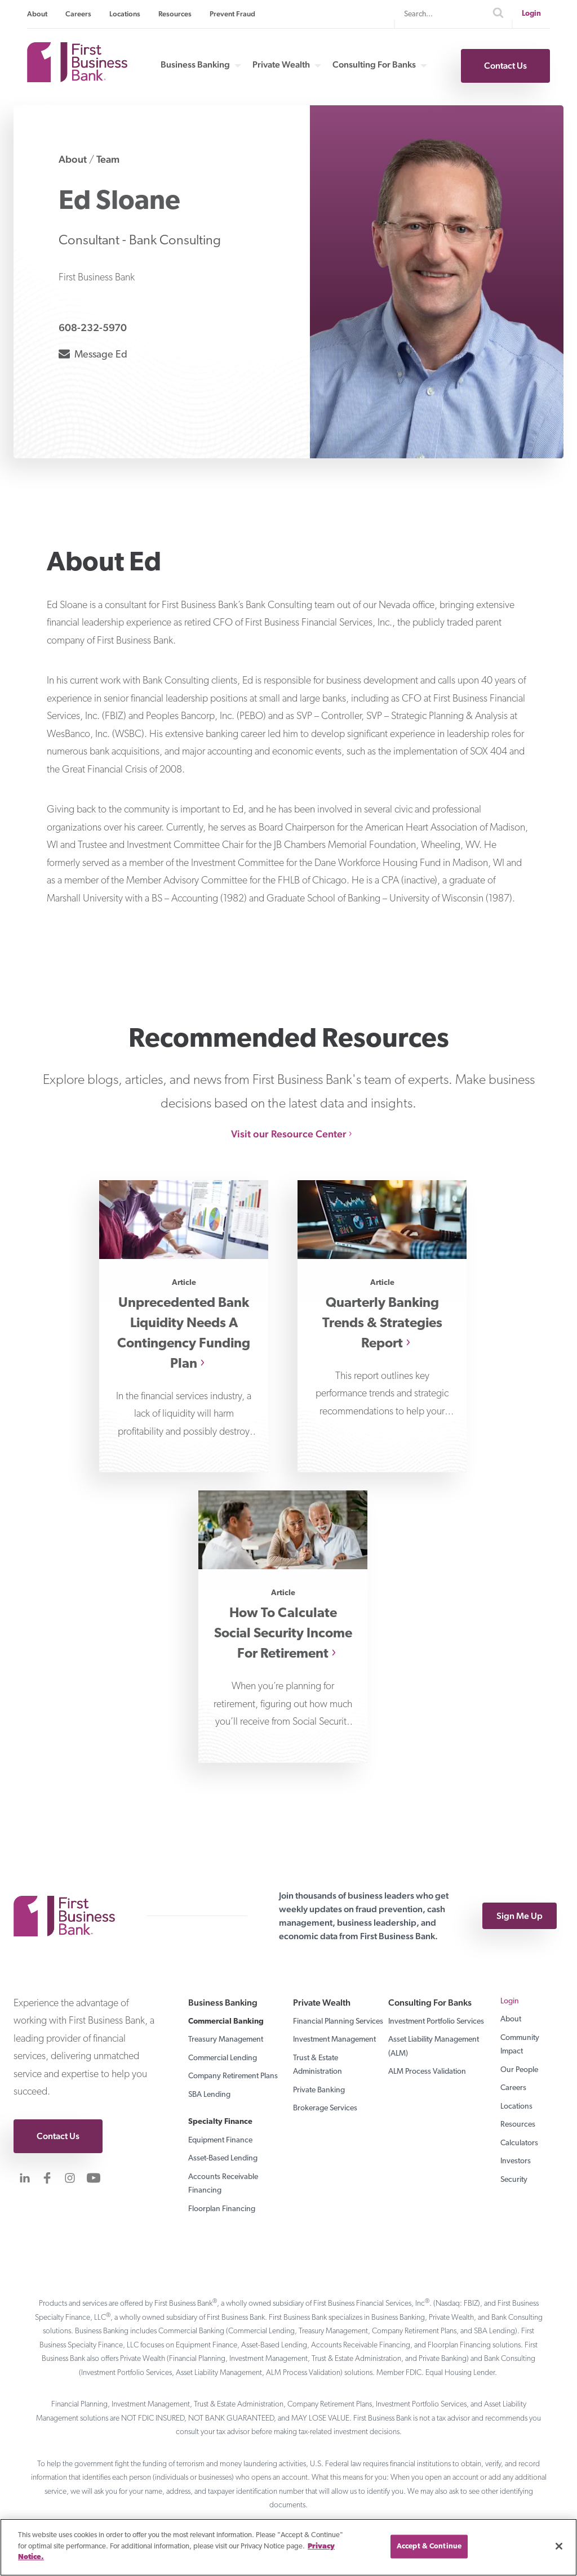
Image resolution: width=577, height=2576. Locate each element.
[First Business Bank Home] (77, 78)
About (37, 14)
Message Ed (93, 353)
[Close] (559, 2546)
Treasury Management (225, 2039)
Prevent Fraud (232, 14)
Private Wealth (281, 65)
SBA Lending (209, 2095)
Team (107, 159)
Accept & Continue (429, 2546)
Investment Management (334, 2039)
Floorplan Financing (221, 2209)
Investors (515, 2161)
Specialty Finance (220, 2122)
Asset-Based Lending (223, 2158)
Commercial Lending (222, 2058)
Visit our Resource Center (289, 1134)
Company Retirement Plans (233, 2076)
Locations (124, 14)
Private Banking (319, 2090)
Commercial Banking (226, 2021)
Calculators (519, 2143)
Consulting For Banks (374, 65)
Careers (78, 14)
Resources (175, 14)
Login (531, 13)
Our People (519, 2070)
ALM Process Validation (427, 2072)
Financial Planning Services (338, 2021)
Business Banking (195, 65)
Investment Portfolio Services (436, 2021)
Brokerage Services (325, 2108)
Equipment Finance (220, 2140)
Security (513, 2180)
